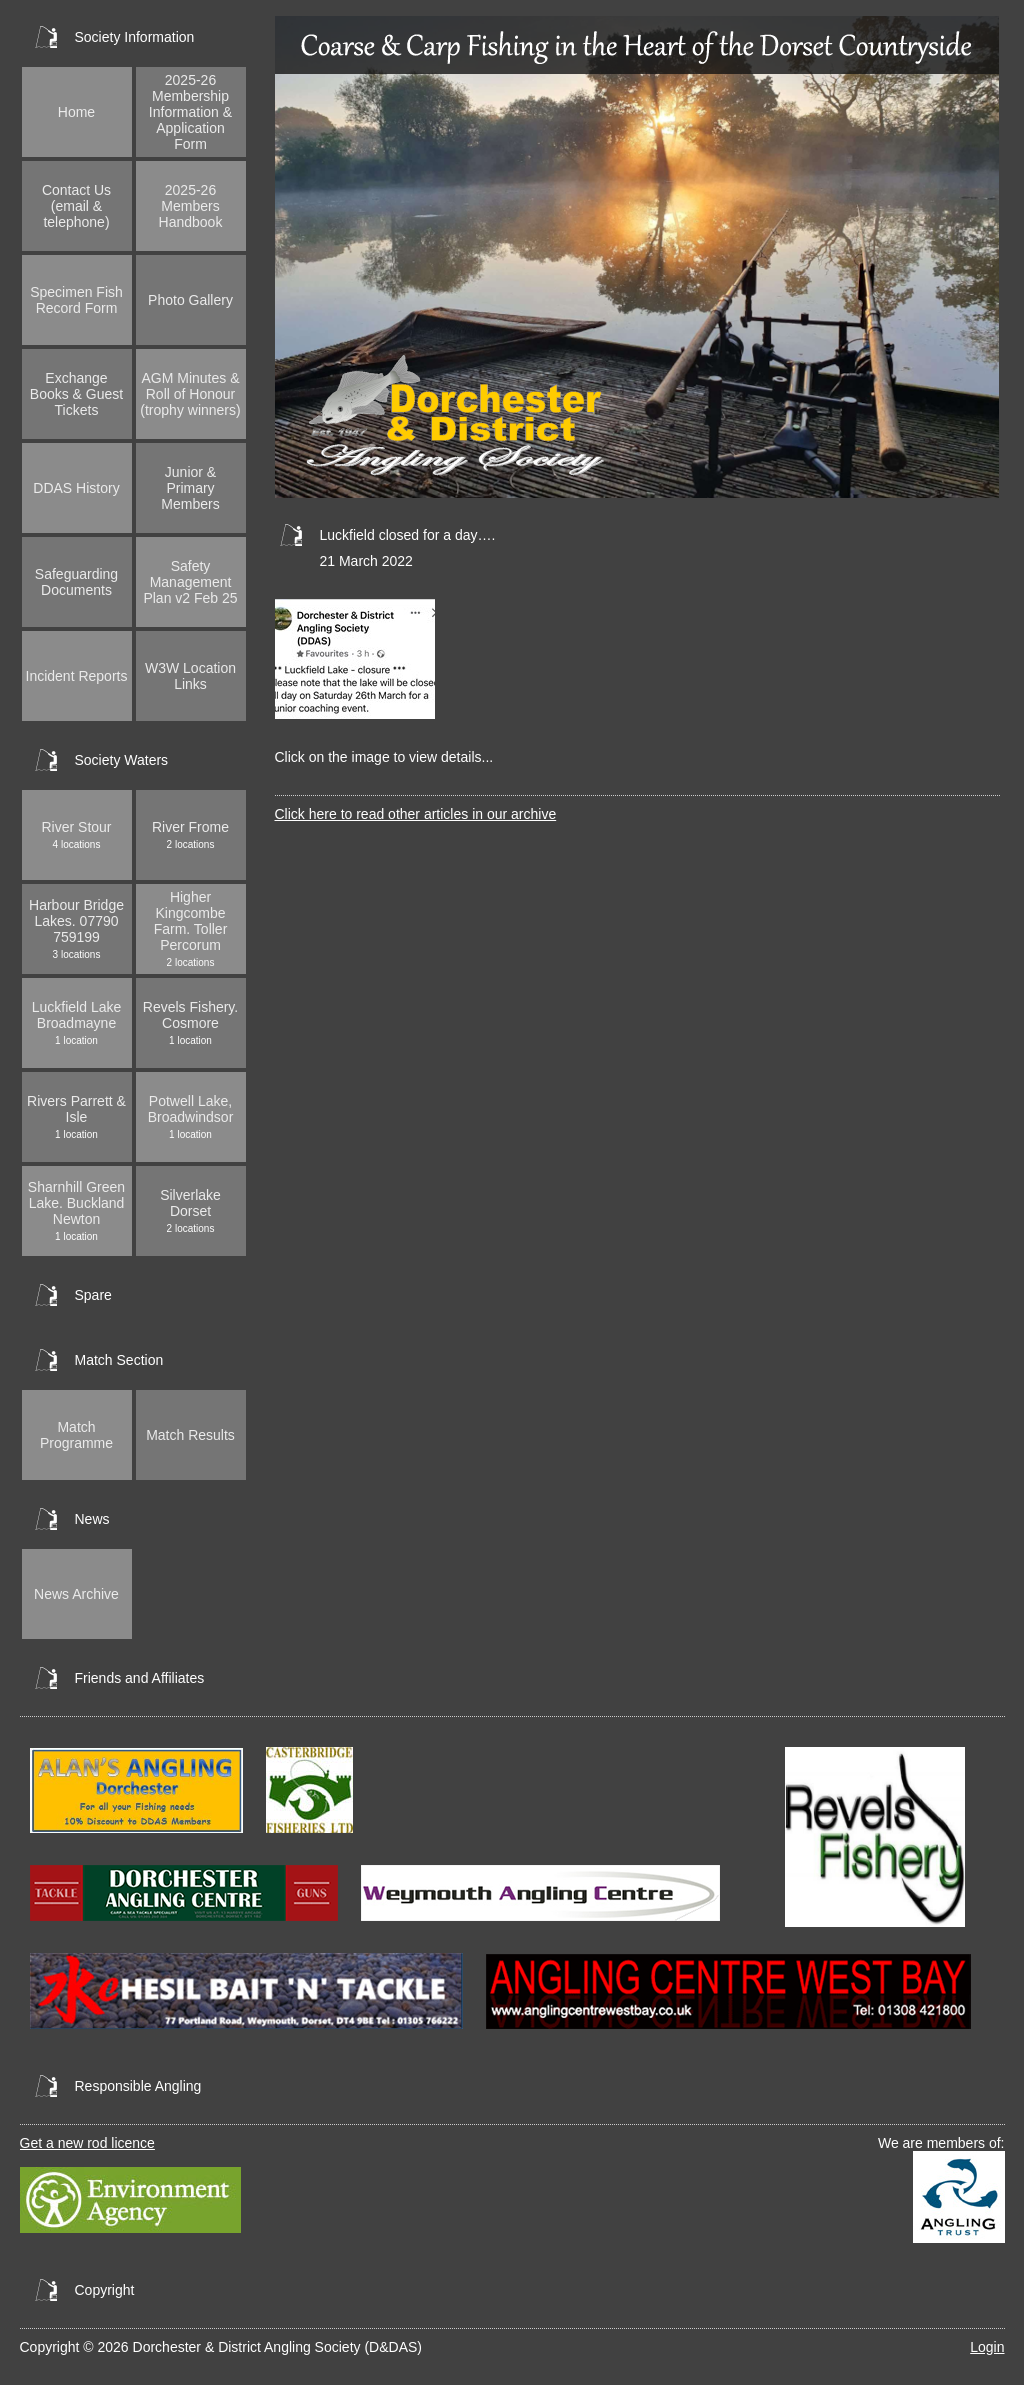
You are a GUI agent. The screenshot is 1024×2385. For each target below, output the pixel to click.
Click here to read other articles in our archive (416, 814)
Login (987, 2347)
